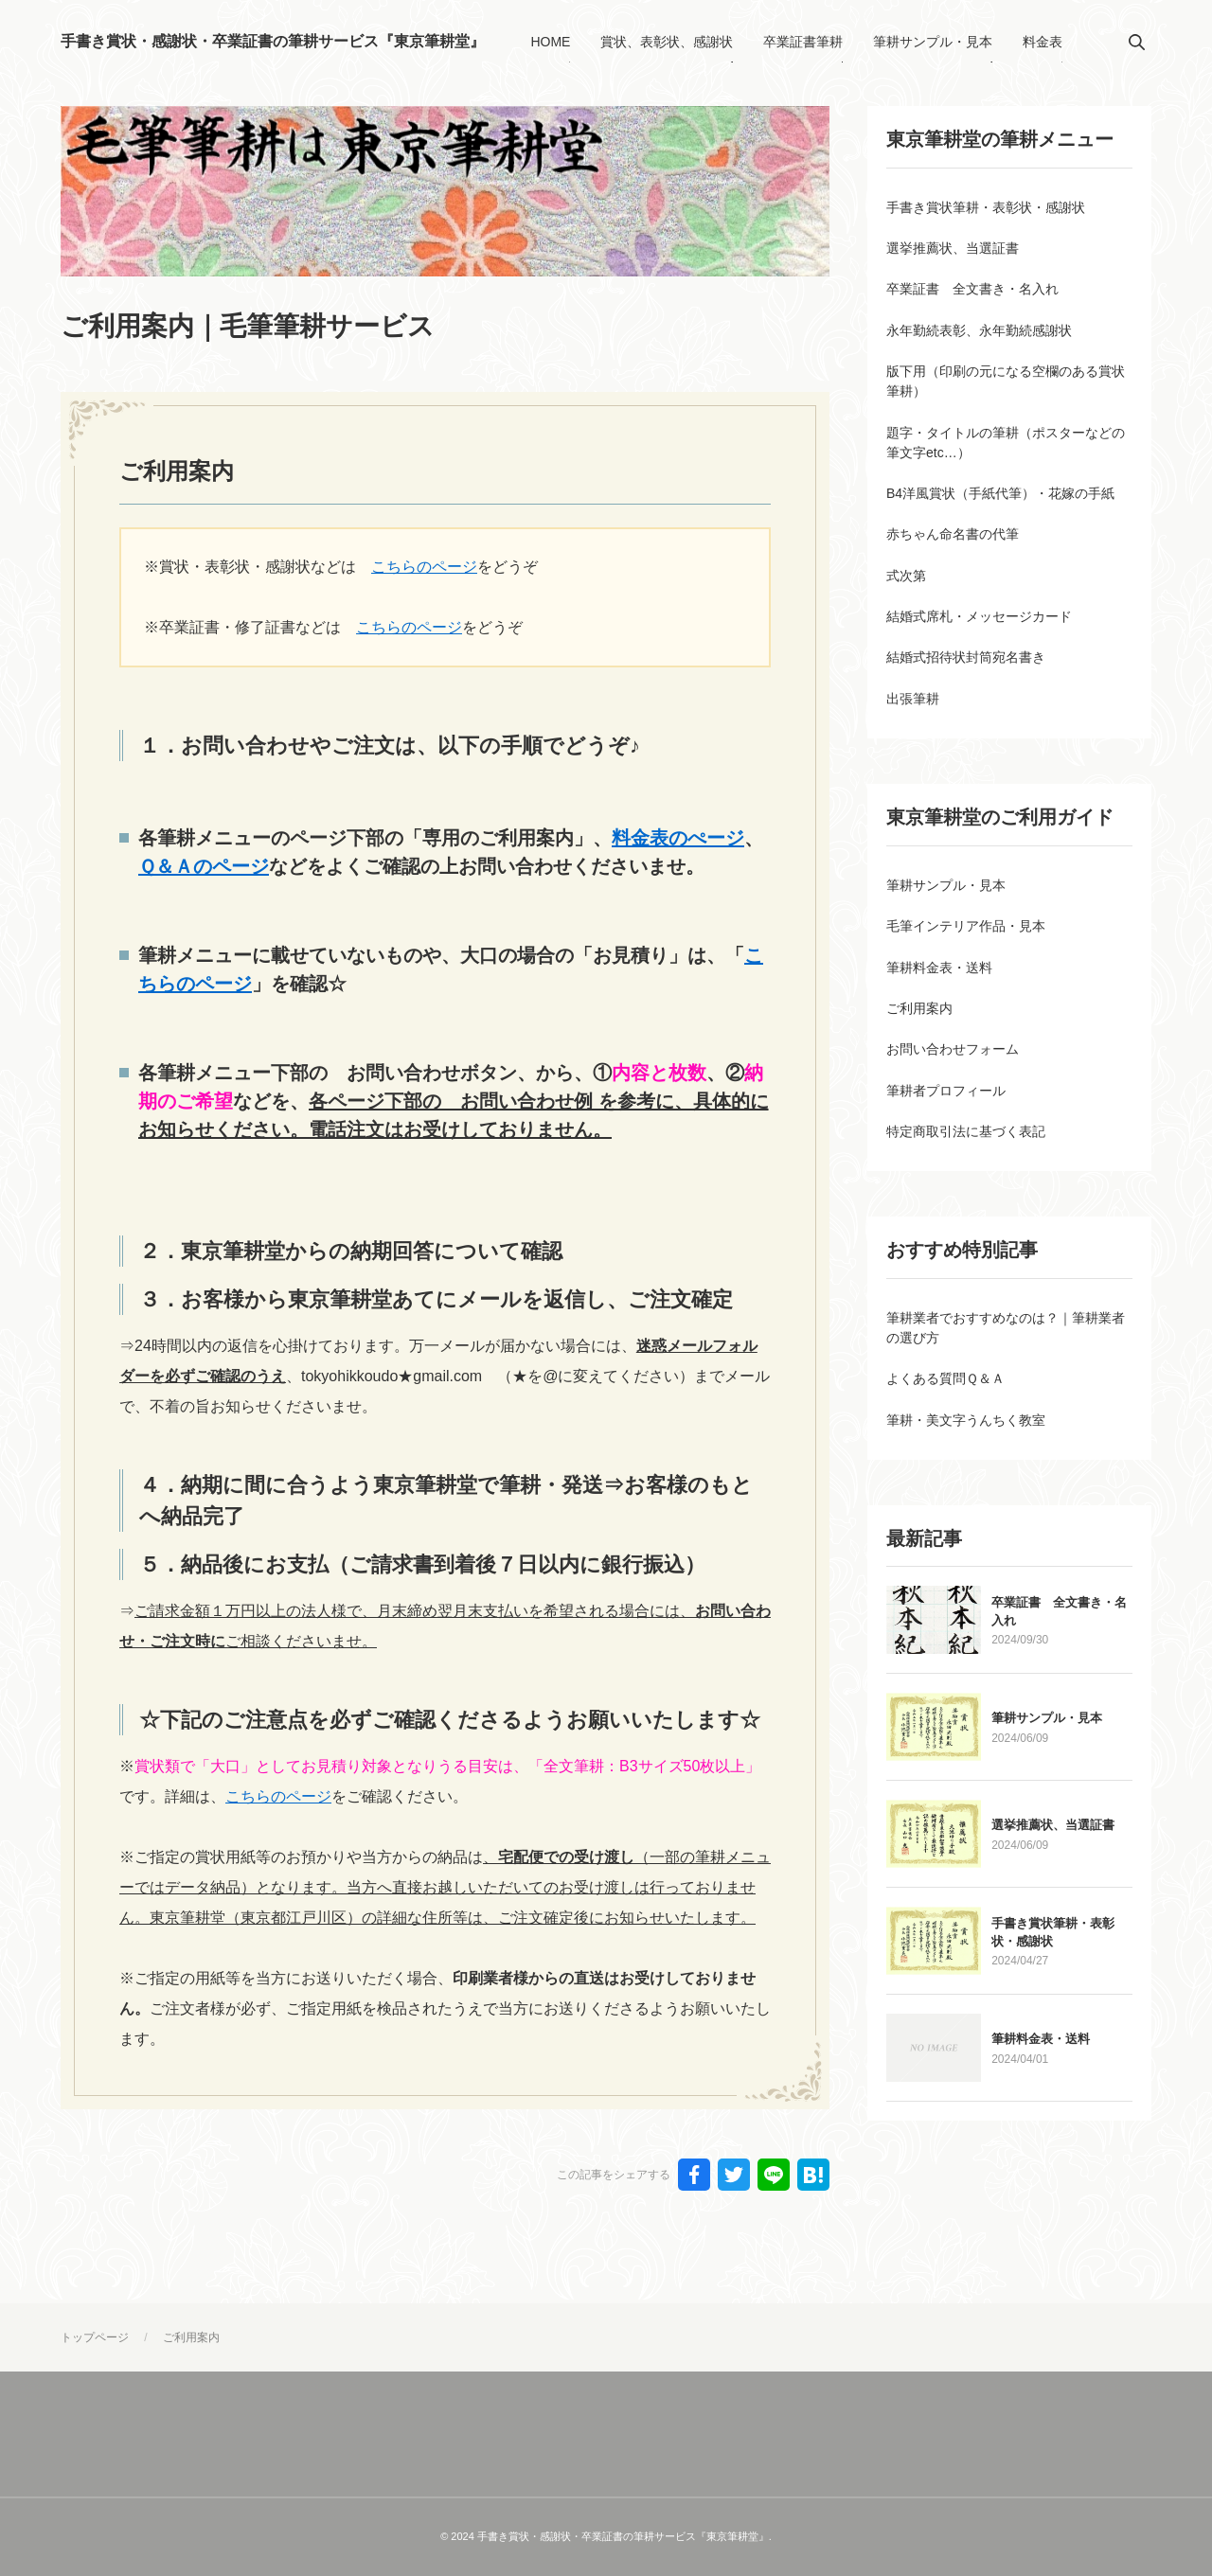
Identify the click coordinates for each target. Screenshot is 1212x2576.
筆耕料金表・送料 (1042, 2108)
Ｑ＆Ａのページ (203, 866)
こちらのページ (424, 567)
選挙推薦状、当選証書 (1054, 1894)
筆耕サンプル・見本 (1048, 1787)
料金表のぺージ (678, 837)
